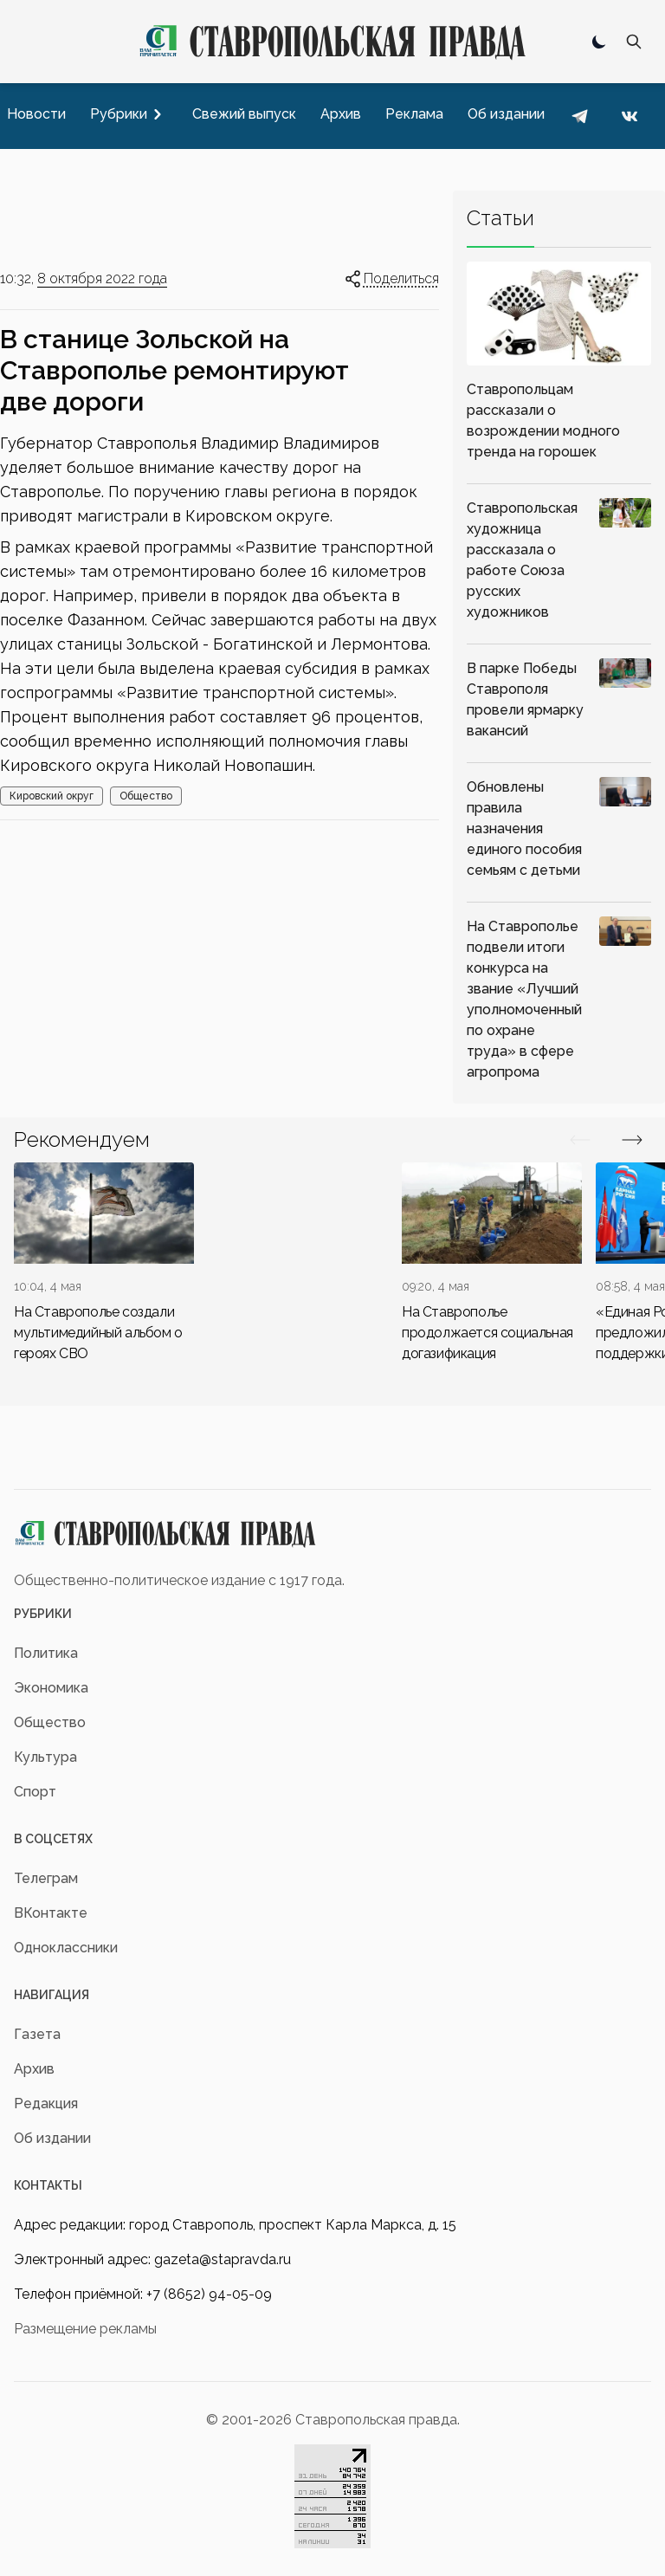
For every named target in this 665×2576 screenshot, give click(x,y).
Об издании (52, 2138)
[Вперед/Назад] (580, 1140)
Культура (45, 1757)
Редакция (46, 2103)
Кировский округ (52, 796)
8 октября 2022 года (102, 278)
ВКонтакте (50, 1913)
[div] (104, 1263)
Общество (145, 796)
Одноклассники (66, 1947)
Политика (46, 1653)
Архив (34, 2069)
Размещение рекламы (85, 2328)
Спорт (35, 1791)
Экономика (51, 1688)
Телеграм (46, 1878)
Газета (37, 2034)
